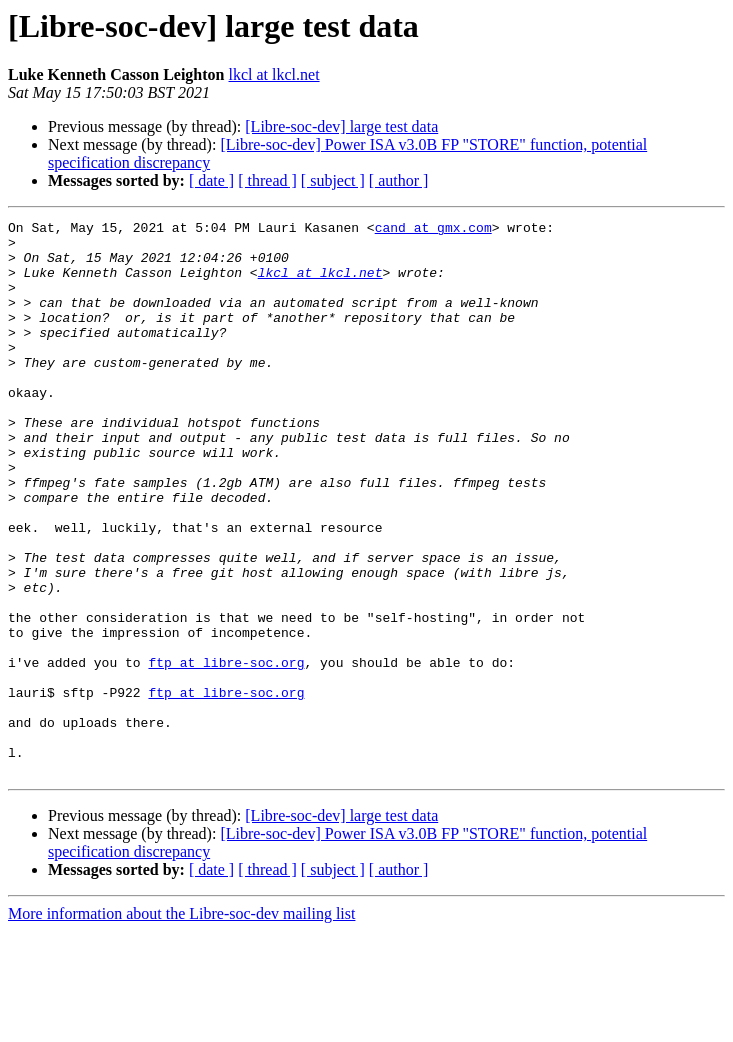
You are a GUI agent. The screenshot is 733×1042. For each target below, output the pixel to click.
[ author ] (399, 180)
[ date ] (211, 180)
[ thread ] (267, 180)
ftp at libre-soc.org (226, 752)
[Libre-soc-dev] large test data (341, 126)
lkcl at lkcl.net (274, 74)
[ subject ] (333, 180)
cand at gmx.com (433, 230)
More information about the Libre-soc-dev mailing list (181, 1024)
